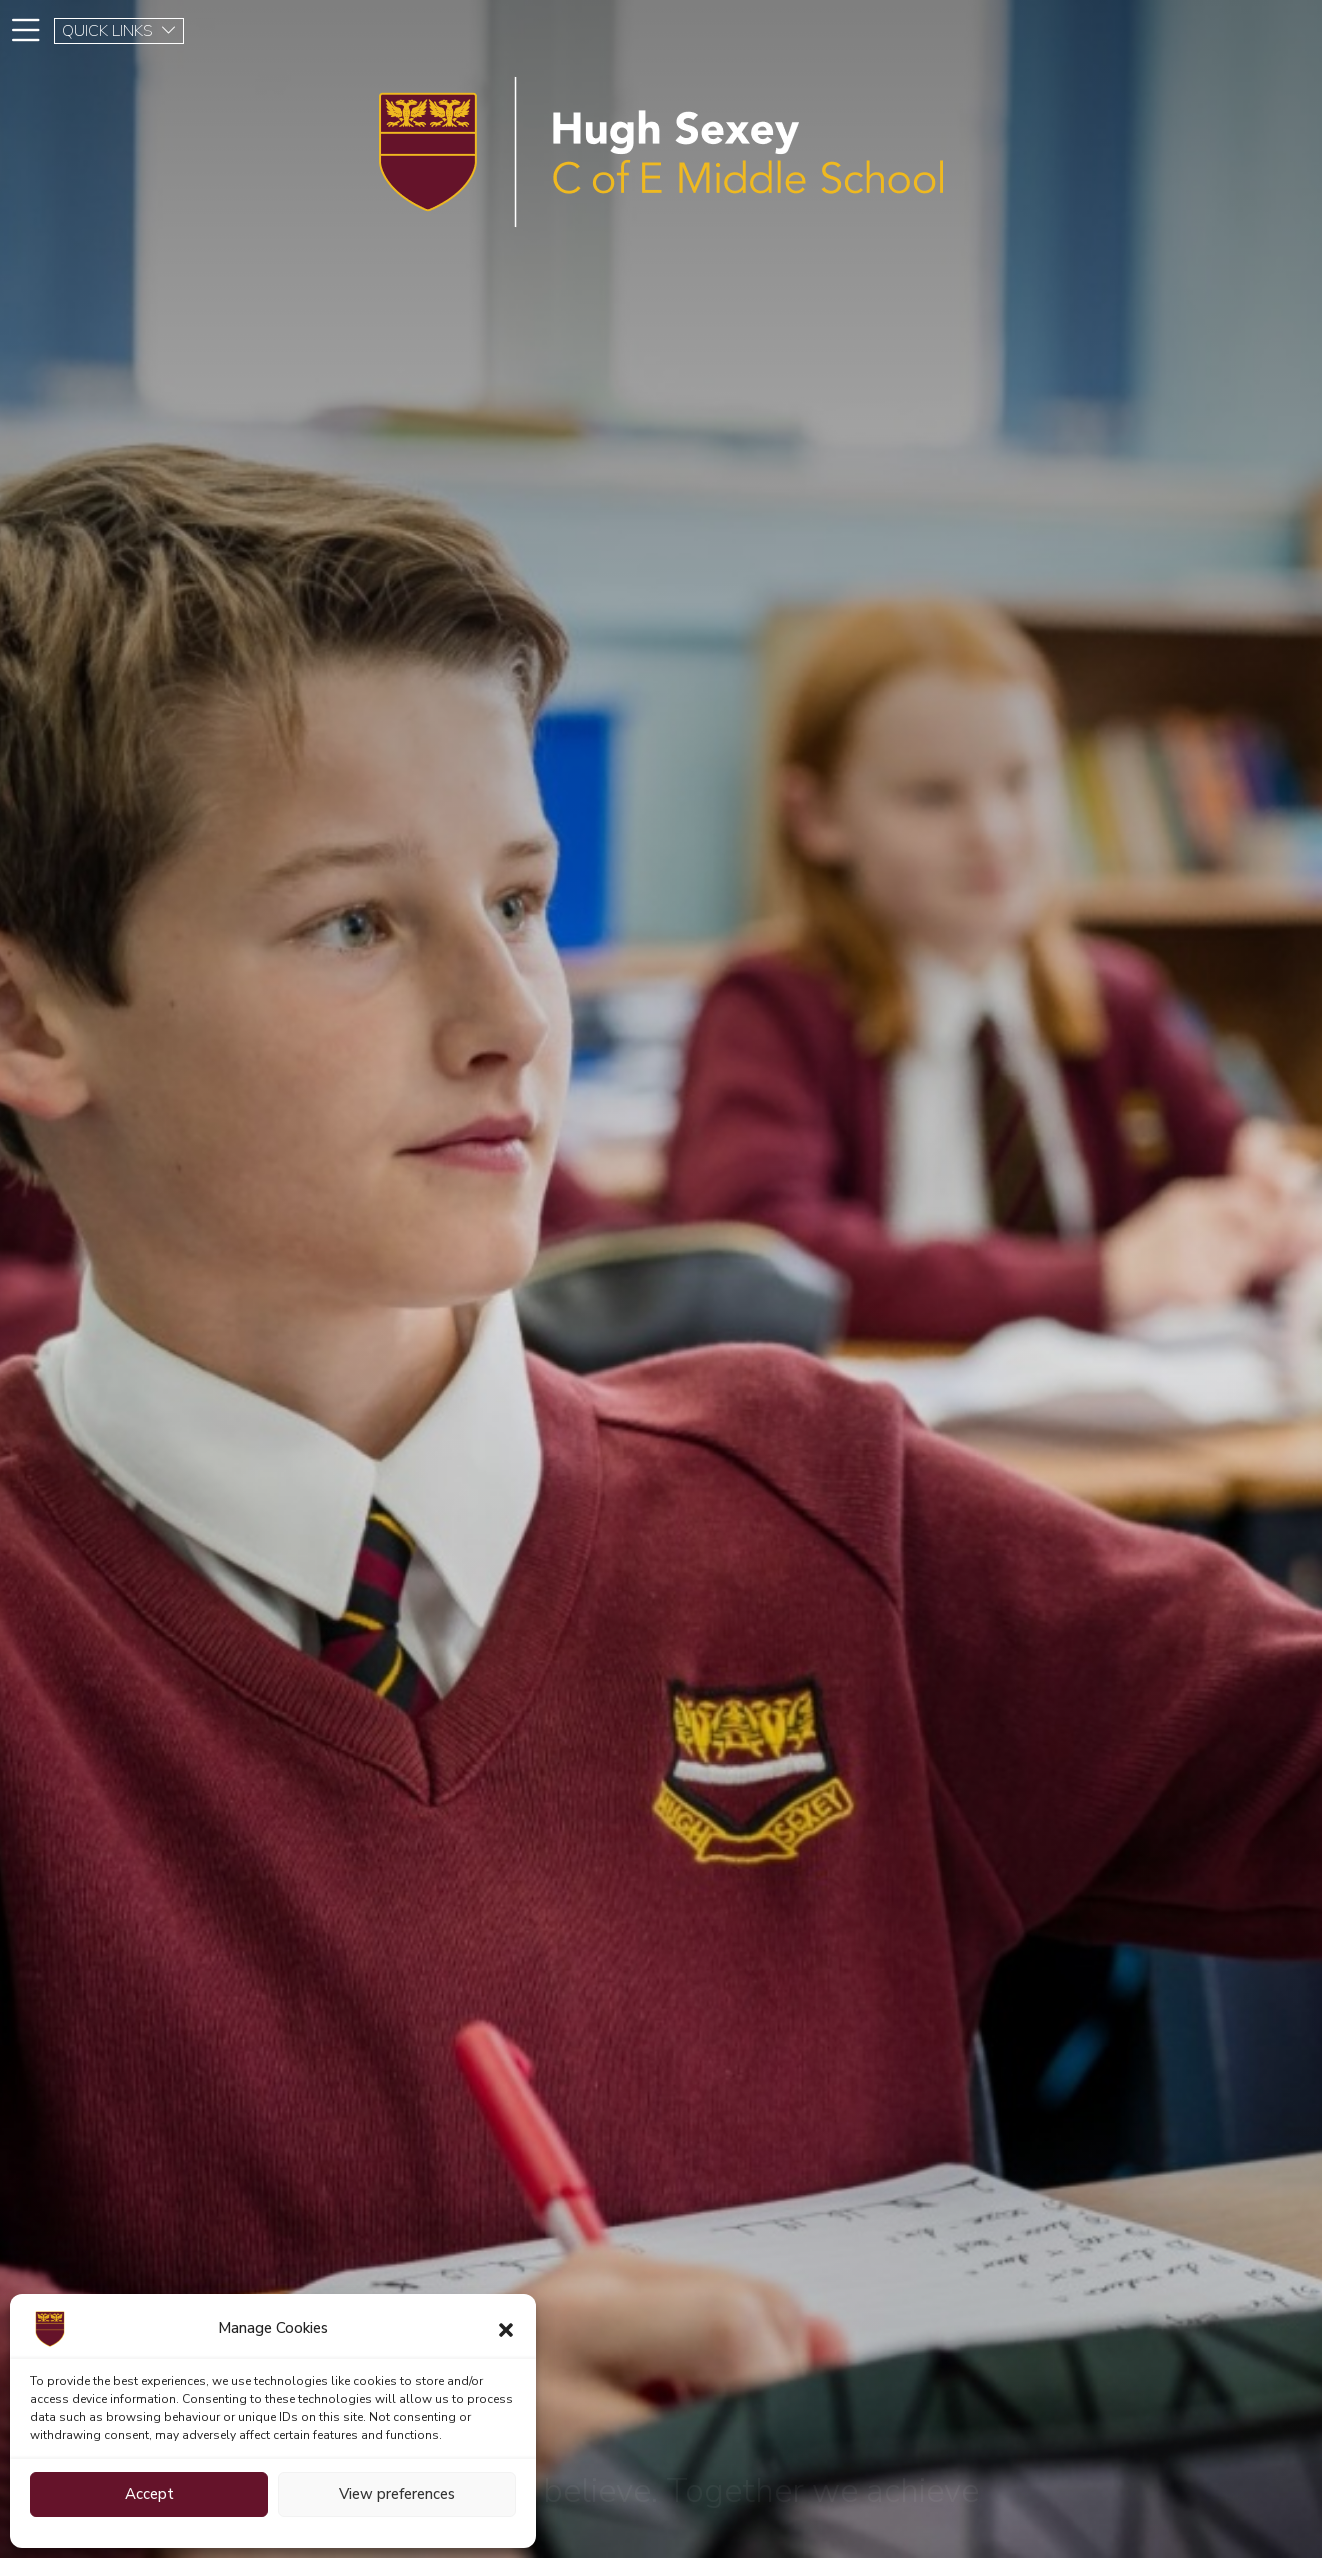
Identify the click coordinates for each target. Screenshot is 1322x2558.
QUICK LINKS (119, 31)
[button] (506, 2329)
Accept (149, 2494)
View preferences (397, 2494)
